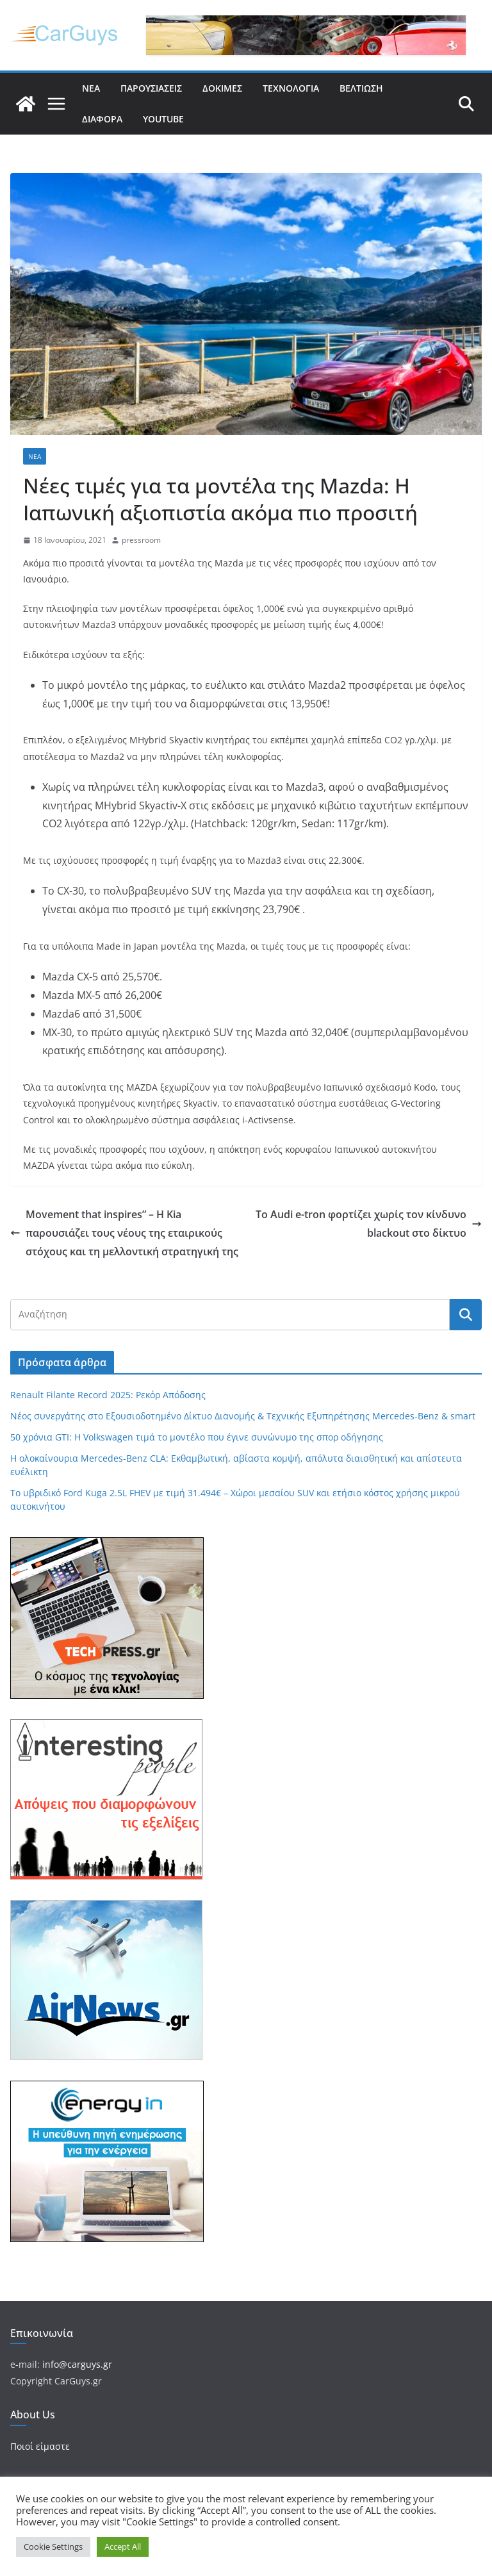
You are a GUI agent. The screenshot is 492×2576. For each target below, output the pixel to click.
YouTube (163, 119)
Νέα (91, 88)
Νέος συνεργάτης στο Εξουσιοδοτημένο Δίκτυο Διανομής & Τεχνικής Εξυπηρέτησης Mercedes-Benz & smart (242, 1416)
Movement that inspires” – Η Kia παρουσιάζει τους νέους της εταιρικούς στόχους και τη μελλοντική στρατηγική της (124, 1233)
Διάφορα (102, 119)
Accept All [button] (122, 2546)
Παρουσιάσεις (151, 88)
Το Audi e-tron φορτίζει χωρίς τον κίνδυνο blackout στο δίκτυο (369, 1223)
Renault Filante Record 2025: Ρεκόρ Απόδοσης (108, 1395)
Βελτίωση (361, 88)
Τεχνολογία (291, 88)
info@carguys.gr (77, 2364)
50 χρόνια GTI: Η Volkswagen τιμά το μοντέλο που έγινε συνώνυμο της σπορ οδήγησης (196, 1437)
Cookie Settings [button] (53, 2546)
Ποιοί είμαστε (40, 2446)
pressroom (141, 539)
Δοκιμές (222, 88)
